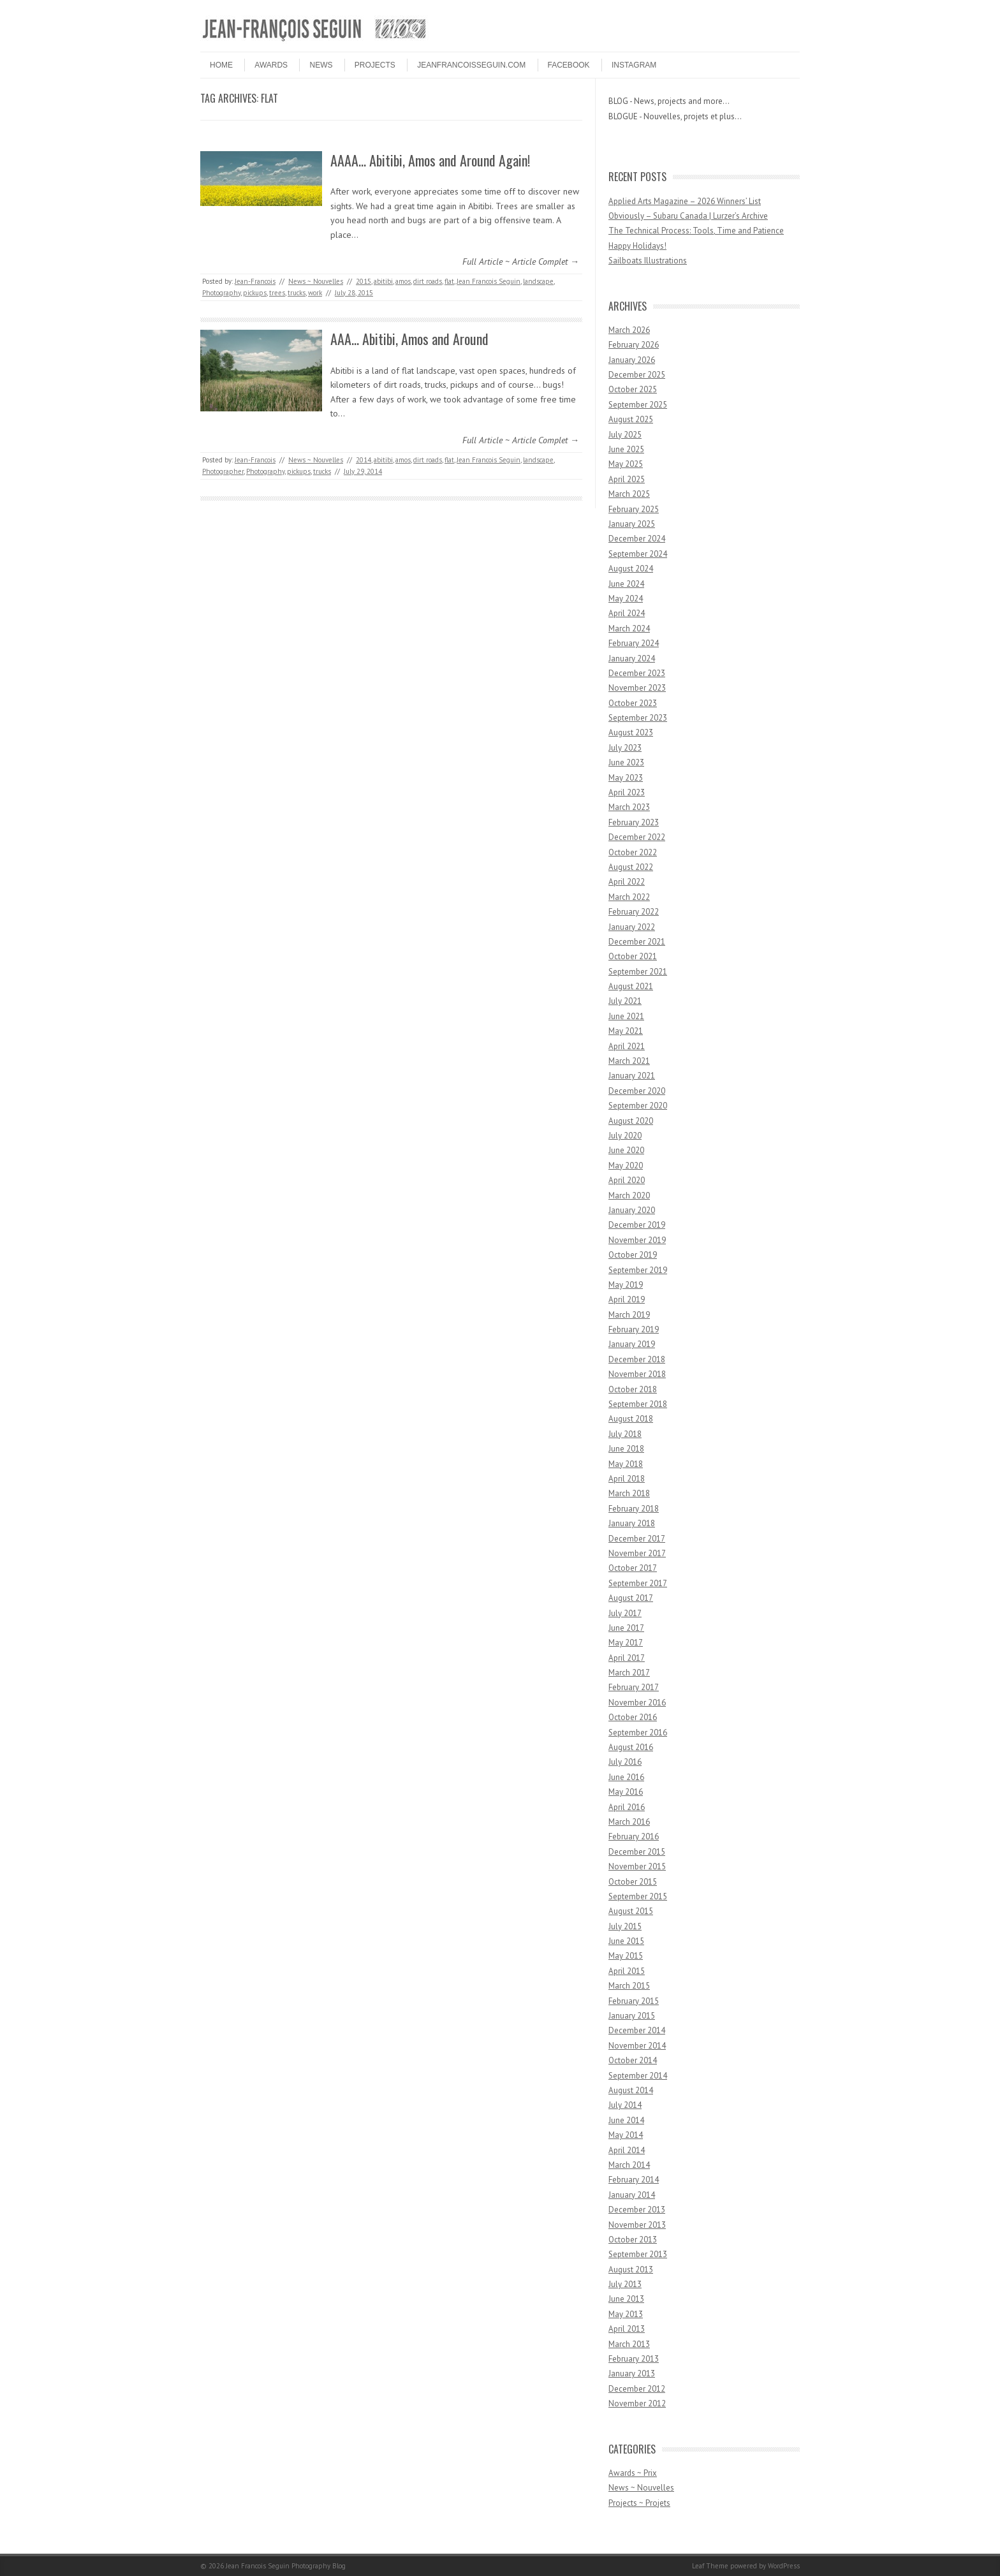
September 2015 (637, 1896)
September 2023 (637, 717)
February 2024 (633, 643)
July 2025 (625, 434)
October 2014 (632, 2060)
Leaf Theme (710, 2565)
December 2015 (636, 1851)
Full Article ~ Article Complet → (520, 261)
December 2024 (636, 538)
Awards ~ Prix (632, 2473)
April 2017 (626, 1657)
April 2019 (626, 1299)
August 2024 (630, 568)
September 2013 (637, 2254)
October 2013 (632, 2239)
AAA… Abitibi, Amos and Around (409, 338)
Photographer (223, 471)
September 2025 (637, 404)
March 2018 (629, 1493)
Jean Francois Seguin (488, 281)
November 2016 (637, 1702)
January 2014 (631, 2195)
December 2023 (636, 673)
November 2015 (637, 1866)
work (315, 292)
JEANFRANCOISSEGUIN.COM (471, 65)
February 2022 (633, 911)
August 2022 (630, 867)
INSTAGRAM (634, 65)
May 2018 (625, 1464)
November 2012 (637, 2403)
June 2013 (626, 2298)
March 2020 (629, 1195)
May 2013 (625, 2314)
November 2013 (637, 2224)
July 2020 (625, 1135)
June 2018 (626, 1448)
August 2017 (630, 1598)
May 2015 (625, 1955)
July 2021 (625, 1001)
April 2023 (626, 792)
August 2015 (630, 1911)
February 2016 (633, 1836)
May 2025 (625, 464)
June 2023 (626, 762)
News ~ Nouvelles (315, 281)
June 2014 (626, 2120)
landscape (538, 281)
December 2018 (636, 1359)
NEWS (320, 65)
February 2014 (633, 2179)
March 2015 (629, 1985)
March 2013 (629, 2344)
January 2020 (631, 1210)
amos (403, 281)
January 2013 (631, 2373)
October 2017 (632, 1568)
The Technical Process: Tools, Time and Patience (696, 230)
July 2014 (625, 2105)
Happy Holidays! (637, 245)
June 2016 (626, 1777)
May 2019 (625, 1284)
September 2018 (637, 1404)
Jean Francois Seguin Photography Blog (286, 2565)
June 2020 (626, 1150)
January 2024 (631, 658)
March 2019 (629, 1314)
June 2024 (626, 583)
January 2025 (631, 524)
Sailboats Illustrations (647, 260)
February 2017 (633, 1687)
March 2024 (629, 628)
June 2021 (626, 1016)
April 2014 (626, 2150)
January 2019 (631, 1344)
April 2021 (626, 1046)
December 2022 (636, 837)
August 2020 (630, 1120)
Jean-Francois (255, 281)
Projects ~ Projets (639, 2503)
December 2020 (636, 1091)
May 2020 (625, 1165)
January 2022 (631, 927)
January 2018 (631, 1523)
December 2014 (636, 2030)
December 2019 (636, 1224)
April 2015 (626, 1971)
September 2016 (637, 1732)
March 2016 (629, 1821)
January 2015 (631, 2015)
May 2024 (625, 598)
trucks (296, 292)
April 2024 (626, 613)
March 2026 (629, 330)
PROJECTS (375, 65)
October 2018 (632, 1389)
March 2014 (629, 2165)
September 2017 (637, 1583)
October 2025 (632, 389)
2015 (363, 281)
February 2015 (633, 2001)
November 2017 (637, 1553)
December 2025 (636, 374)
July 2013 (625, 2284)
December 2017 (636, 1538)
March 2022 (629, 897)
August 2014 (630, 2090)
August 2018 (630, 1418)
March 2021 (629, 1061)
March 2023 (629, 807)
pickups (255, 292)
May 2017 (625, 1642)
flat (449, 281)
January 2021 (631, 1075)
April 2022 (626, 881)
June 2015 (626, 1941)
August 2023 (630, 732)
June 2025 (626, 449)
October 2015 (632, 1881)
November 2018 (637, 1374)
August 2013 (630, 2269)
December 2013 (636, 2209)
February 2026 (633, 344)
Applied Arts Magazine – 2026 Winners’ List (684, 201)
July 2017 (625, 1613)
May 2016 (625, 1791)
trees (277, 292)
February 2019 (633, 1329)
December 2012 (636, 2388)
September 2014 (637, 2075)
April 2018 (626, 1478)
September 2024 (637, 553)
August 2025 (630, 419)
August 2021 (630, 986)
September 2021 (637, 971)
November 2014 (637, 2045)
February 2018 (633, 1508)
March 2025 (629, 494)
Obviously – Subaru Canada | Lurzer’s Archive (688, 215)
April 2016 (626, 1807)
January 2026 (631, 360)
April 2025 (626, 479)
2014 (363, 459)
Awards (271, 65)
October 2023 (632, 703)
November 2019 (637, 1240)
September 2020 (637, 1105)
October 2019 (632, 1254)
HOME (221, 65)
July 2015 (625, 1926)
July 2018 (625, 1434)
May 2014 (625, 2135)
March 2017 (629, 1672)
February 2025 (633, 509)
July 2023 (625, 747)
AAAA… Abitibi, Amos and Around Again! (430, 160)
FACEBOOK (569, 65)
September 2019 (637, 1270)
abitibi (383, 281)
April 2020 (626, 1180)
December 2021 (636, 941)
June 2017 (626, 1628)
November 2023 (637, 687)
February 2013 (633, 2358)
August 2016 (630, 1747)
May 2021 (625, 1031)
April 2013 (626, 2328)
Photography (221, 292)
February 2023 (633, 822)
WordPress (784, 2565)
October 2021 (632, 956)
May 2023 (625, 777)
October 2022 (632, 852)
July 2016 (625, 1761)
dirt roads (427, 281)
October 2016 (632, 1717)
